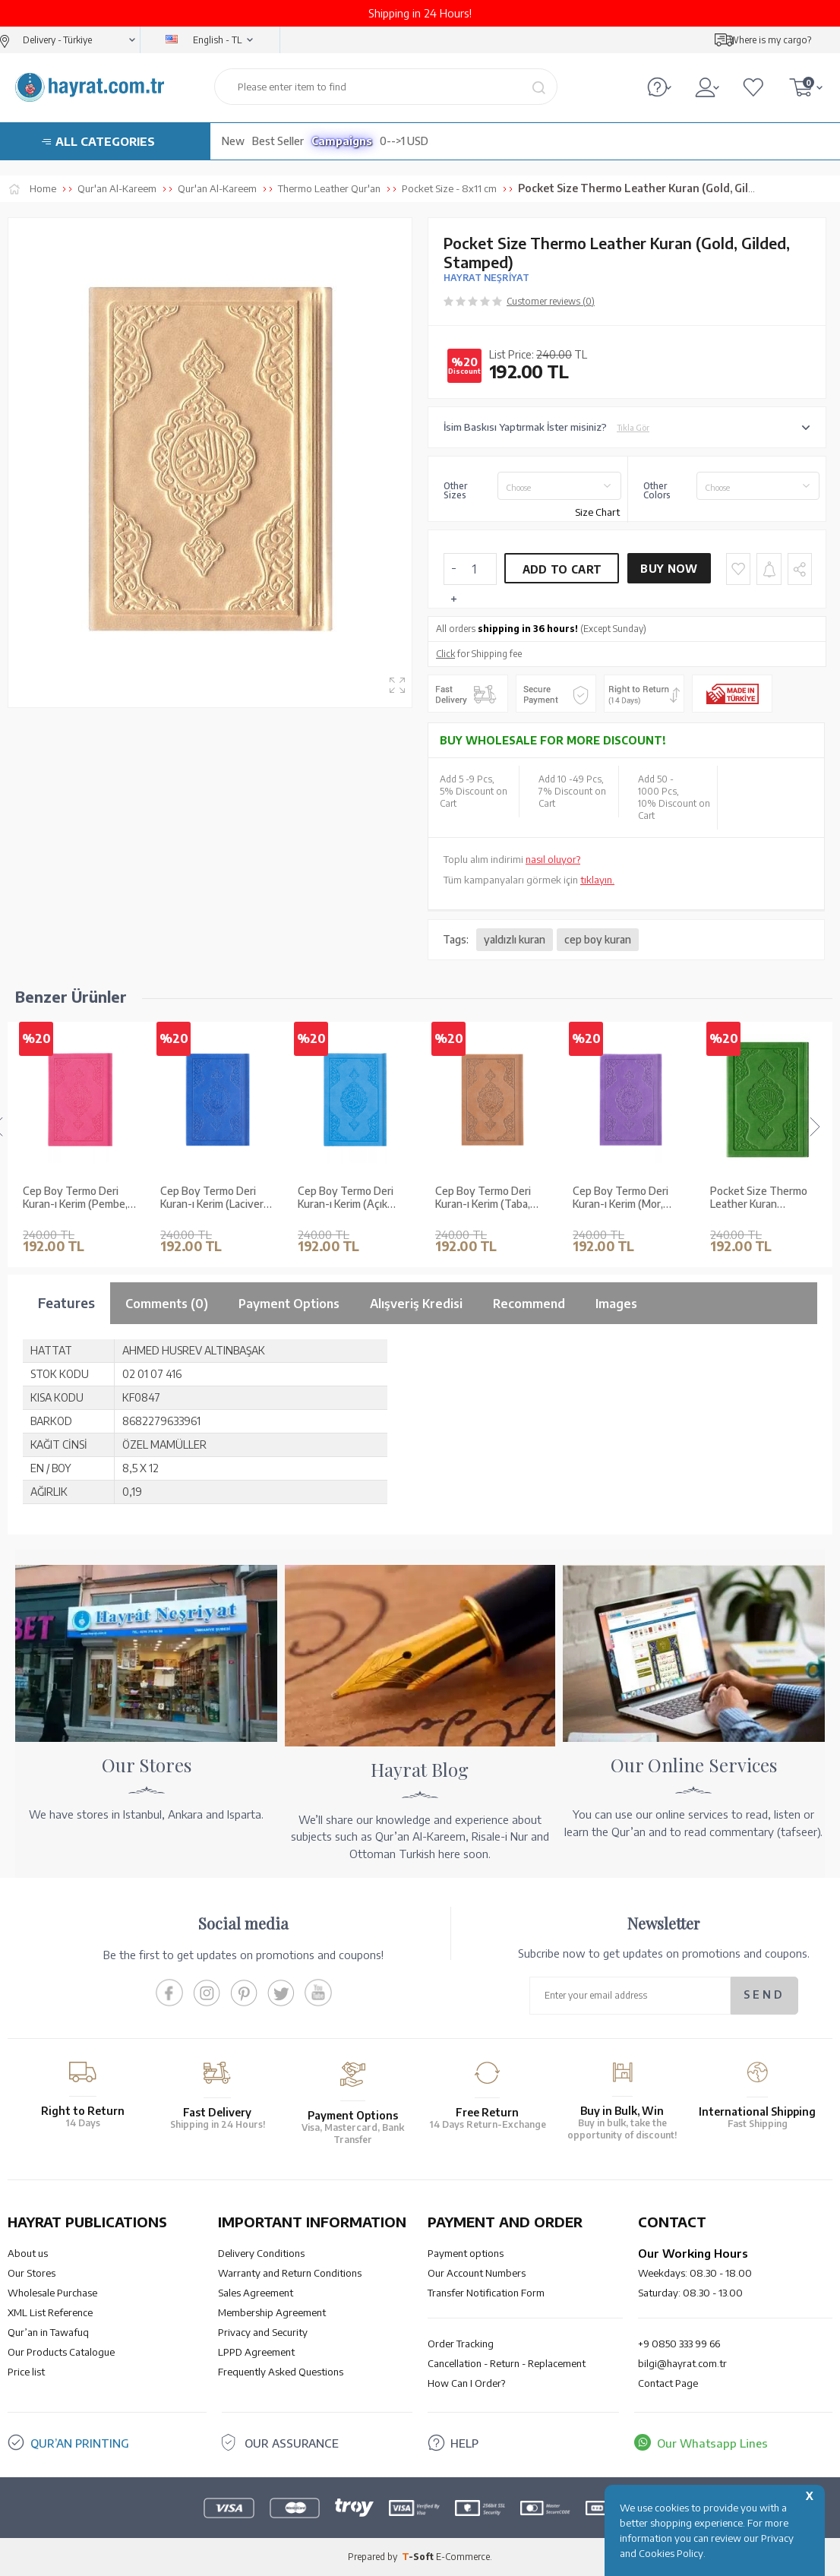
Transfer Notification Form (486, 2293)
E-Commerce (463, 2556)
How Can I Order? (466, 2383)
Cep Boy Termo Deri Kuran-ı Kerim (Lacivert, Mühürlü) (78, 1198)
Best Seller (278, 140)
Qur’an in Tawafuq (48, 2332)
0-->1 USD (404, 140)
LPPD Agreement (256, 2352)
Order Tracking (461, 2343)
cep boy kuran (597, 939)
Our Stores (31, 2273)
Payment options (466, 2253)
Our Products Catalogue (61, 2352)
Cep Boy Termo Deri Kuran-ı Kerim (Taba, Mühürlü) (345, 1198)
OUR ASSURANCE (292, 2443)
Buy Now (668, 568)
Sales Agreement (255, 2293)
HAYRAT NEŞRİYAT (486, 277)
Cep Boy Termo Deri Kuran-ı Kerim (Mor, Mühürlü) (483, 1198)
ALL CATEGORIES (105, 141)
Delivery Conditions (261, 2253)
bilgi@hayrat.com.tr (682, 2363)
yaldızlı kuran (514, 939)
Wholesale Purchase (52, 2293)
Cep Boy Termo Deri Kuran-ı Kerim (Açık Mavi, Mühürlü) (208, 1198)
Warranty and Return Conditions (290, 2273)
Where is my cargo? (770, 40)
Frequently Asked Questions (280, 2372)
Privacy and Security (263, 2332)
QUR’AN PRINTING (79, 2443)
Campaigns (341, 140)
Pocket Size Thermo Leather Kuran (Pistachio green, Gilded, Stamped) (630, 1198)
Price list (26, 2372)
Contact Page (668, 2383)
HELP (464, 2443)
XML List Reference (50, 2312)
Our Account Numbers (477, 2273)
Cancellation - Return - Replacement (507, 2363)
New (233, 140)
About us (28, 2253)
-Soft (419, 2556)
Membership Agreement (272, 2312)
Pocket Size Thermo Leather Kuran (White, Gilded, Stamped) (763, 1198)
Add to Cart (562, 569)
